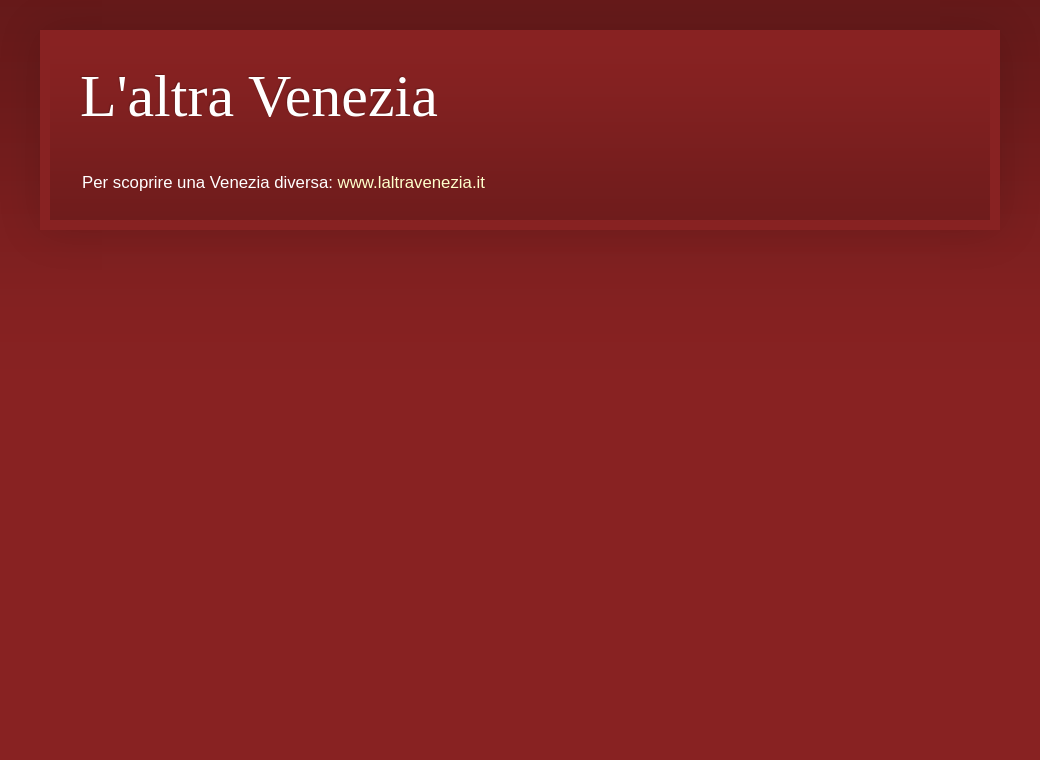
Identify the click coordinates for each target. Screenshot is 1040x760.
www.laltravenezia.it (411, 182)
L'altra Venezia (259, 96)
